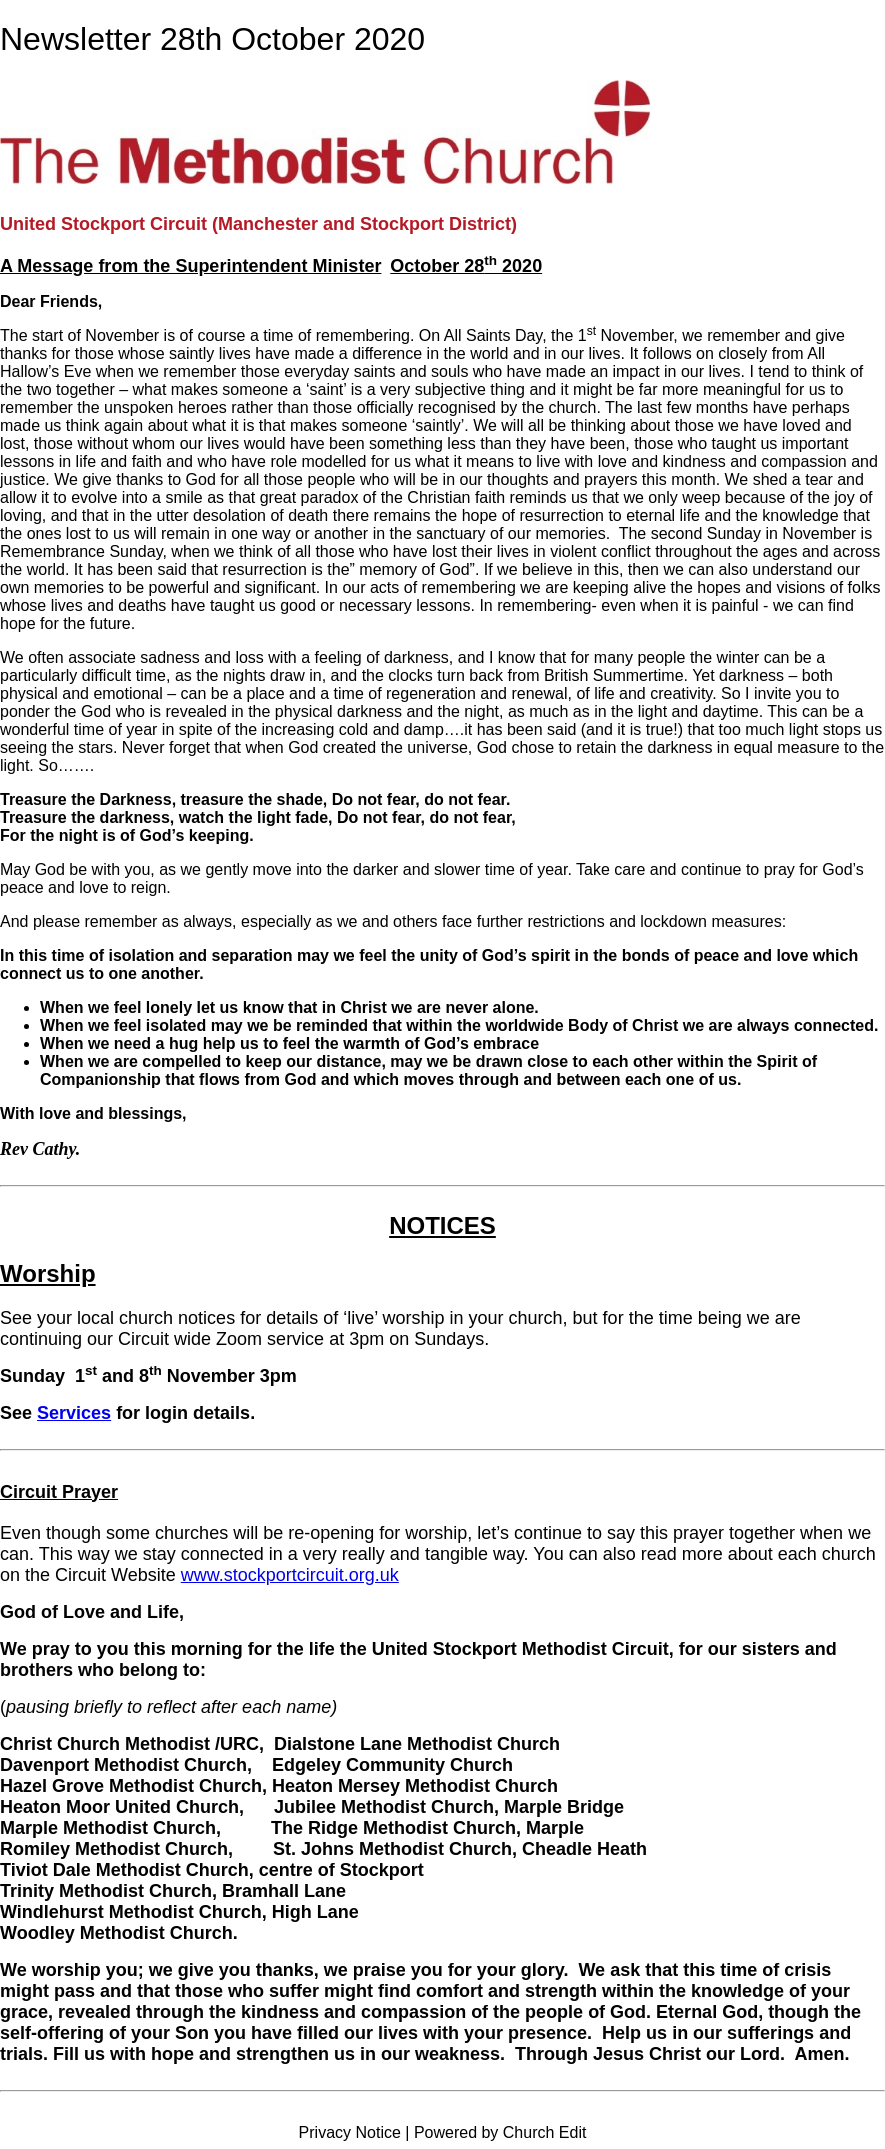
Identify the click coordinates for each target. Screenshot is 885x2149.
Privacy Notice (350, 2132)
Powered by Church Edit (500, 2132)
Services (74, 1413)
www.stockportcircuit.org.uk (290, 1575)
